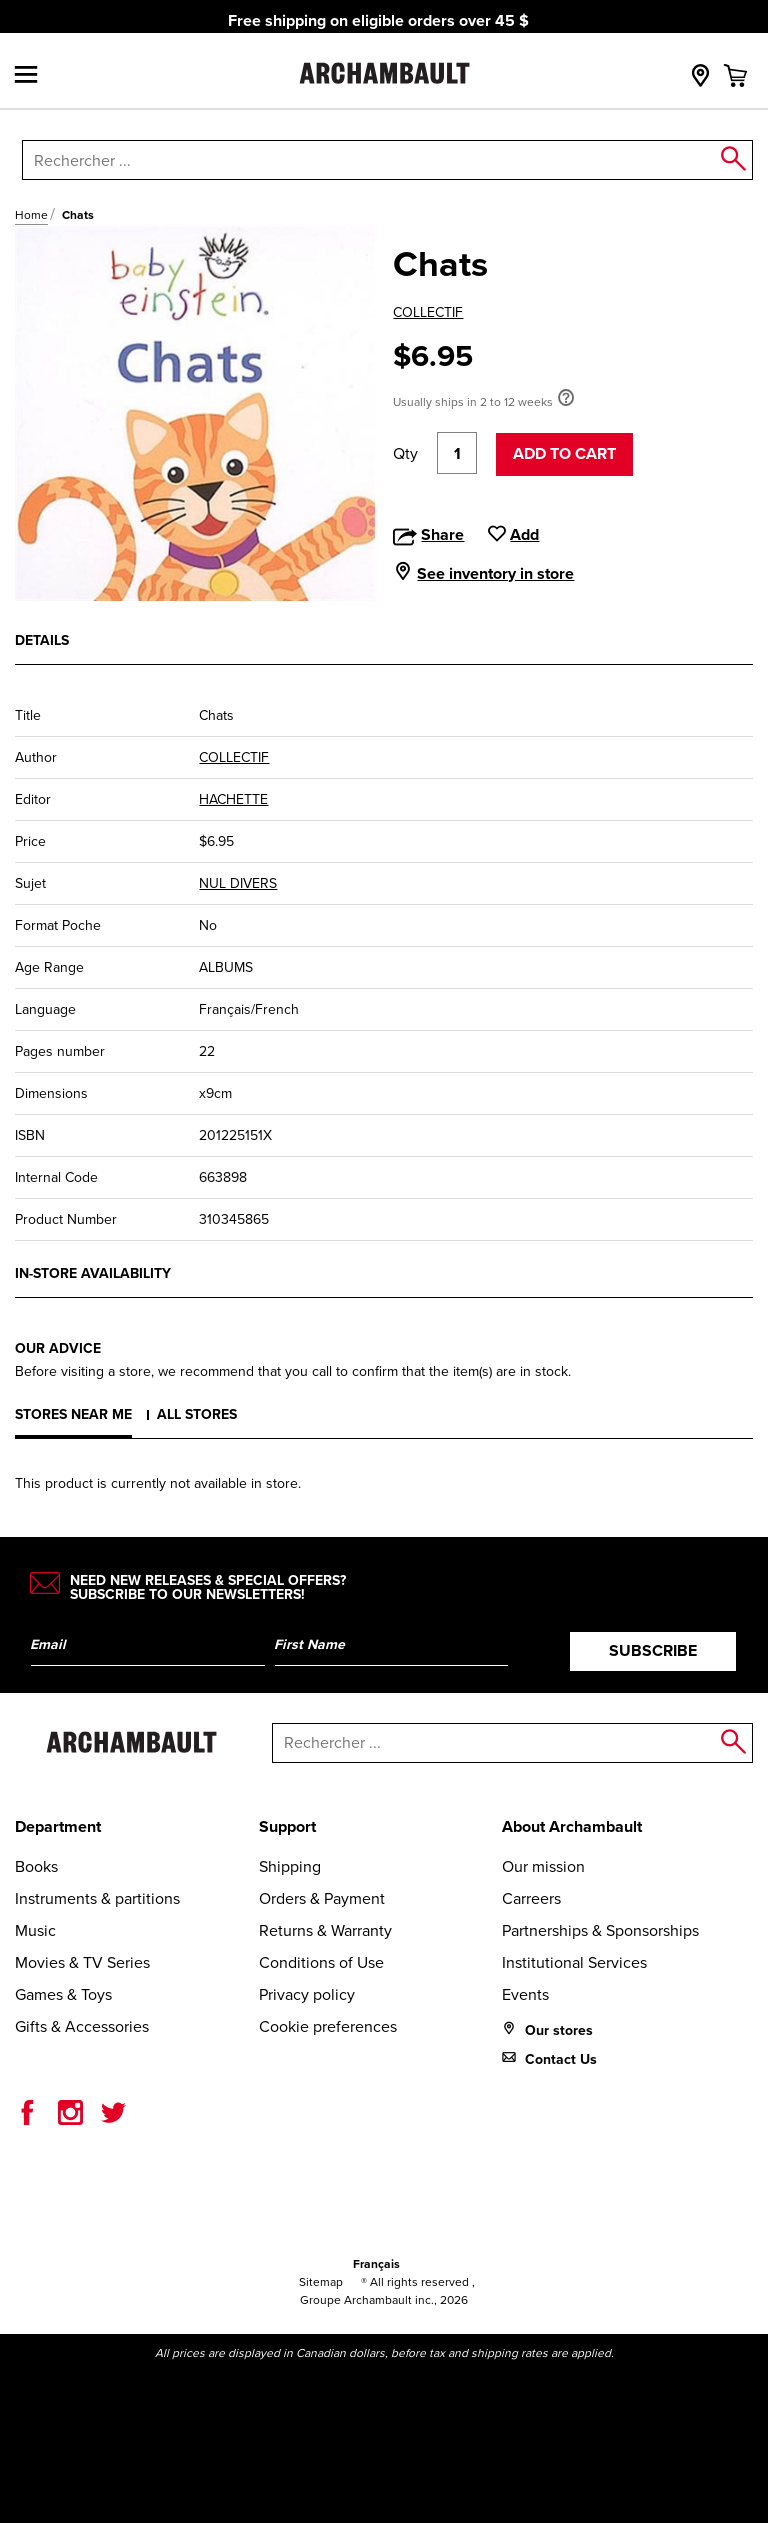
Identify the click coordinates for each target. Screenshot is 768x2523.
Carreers (531, 1898)
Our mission (543, 1866)
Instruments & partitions (97, 1898)
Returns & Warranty (325, 1930)
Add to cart (564, 453)
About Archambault (572, 1826)
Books (36, 1866)
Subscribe (653, 1650)
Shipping (290, 1866)
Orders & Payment (322, 1898)
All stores (197, 1414)
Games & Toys (63, 1994)
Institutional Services (574, 1962)
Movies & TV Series (82, 1962)
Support (287, 1826)
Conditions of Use (321, 1962)
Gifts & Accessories (82, 2026)
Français (376, 2264)
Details (42, 640)
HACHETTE (233, 799)
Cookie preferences (328, 2026)
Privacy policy (307, 1994)
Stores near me (73, 1414)
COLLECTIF (428, 312)
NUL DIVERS (238, 883)
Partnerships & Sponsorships (600, 1930)
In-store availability (93, 1273)
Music (35, 1930)
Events (525, 1994)
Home (31, 215)
